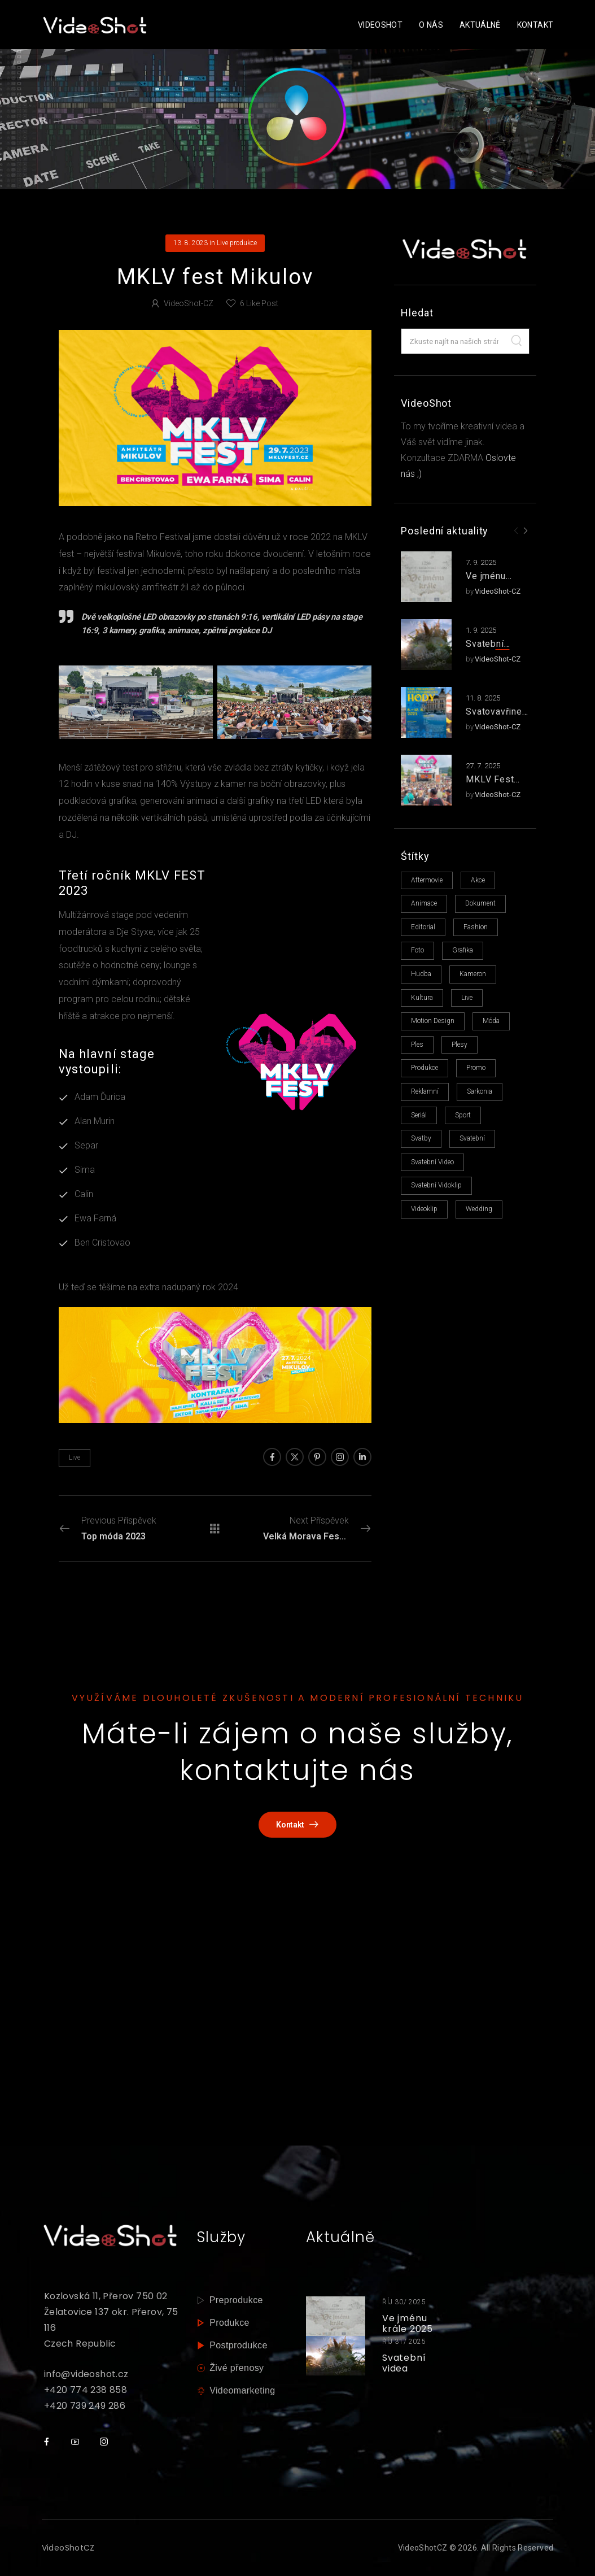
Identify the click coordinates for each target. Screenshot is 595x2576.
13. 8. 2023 (190, 243)
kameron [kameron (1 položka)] (473, 974)
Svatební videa (485, 649)
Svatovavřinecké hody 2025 (496, 717)
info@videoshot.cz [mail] (86, 2374)
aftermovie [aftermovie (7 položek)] (427, 880)
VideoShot (380, 24)
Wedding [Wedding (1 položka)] (479, 1209)
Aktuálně (480, 24)
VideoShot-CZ (497, 591)
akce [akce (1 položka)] (478, 880)
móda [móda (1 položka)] (491, 1021)
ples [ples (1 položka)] (417, 1044)
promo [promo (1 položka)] (475, 1068)
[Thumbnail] (335, 2316)
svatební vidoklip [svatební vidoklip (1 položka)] (436, 1185)
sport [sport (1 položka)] (463, 1115)
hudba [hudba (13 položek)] (421, 974)
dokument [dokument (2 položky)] (480, 903)
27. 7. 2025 (483, 766)
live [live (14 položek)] (467, 998)
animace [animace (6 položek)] (424, 903)
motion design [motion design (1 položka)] (432, 1021)
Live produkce (237, 243)
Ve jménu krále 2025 (489, 582)
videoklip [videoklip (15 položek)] (424, 1209)
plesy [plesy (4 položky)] (459, 1044)
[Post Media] (426, 576)
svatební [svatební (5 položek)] (472, 1138)
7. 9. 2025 (481, 562)
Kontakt (535, 24)
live (74, 1457)
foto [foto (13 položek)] (417, 950)
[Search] (516, 341)
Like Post (259, 303)
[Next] (525, 531)
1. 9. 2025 (481, 630)
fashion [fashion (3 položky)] (475, 927)
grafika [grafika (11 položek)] (462, 950)
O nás (431, 24)
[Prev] (515, 531)
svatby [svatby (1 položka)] (421, 1138)
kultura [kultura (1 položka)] (422, 998)
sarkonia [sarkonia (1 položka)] (479, 1091)
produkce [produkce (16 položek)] (424, 1068)
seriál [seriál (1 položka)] (419, 1115)
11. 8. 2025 (483, 698)
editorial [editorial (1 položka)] (423, 927)
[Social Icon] (272, 1457)
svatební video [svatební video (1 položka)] (432, 1162)
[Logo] (95, 25)
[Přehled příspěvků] (214, 1527)
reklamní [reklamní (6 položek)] (425, 1091)
